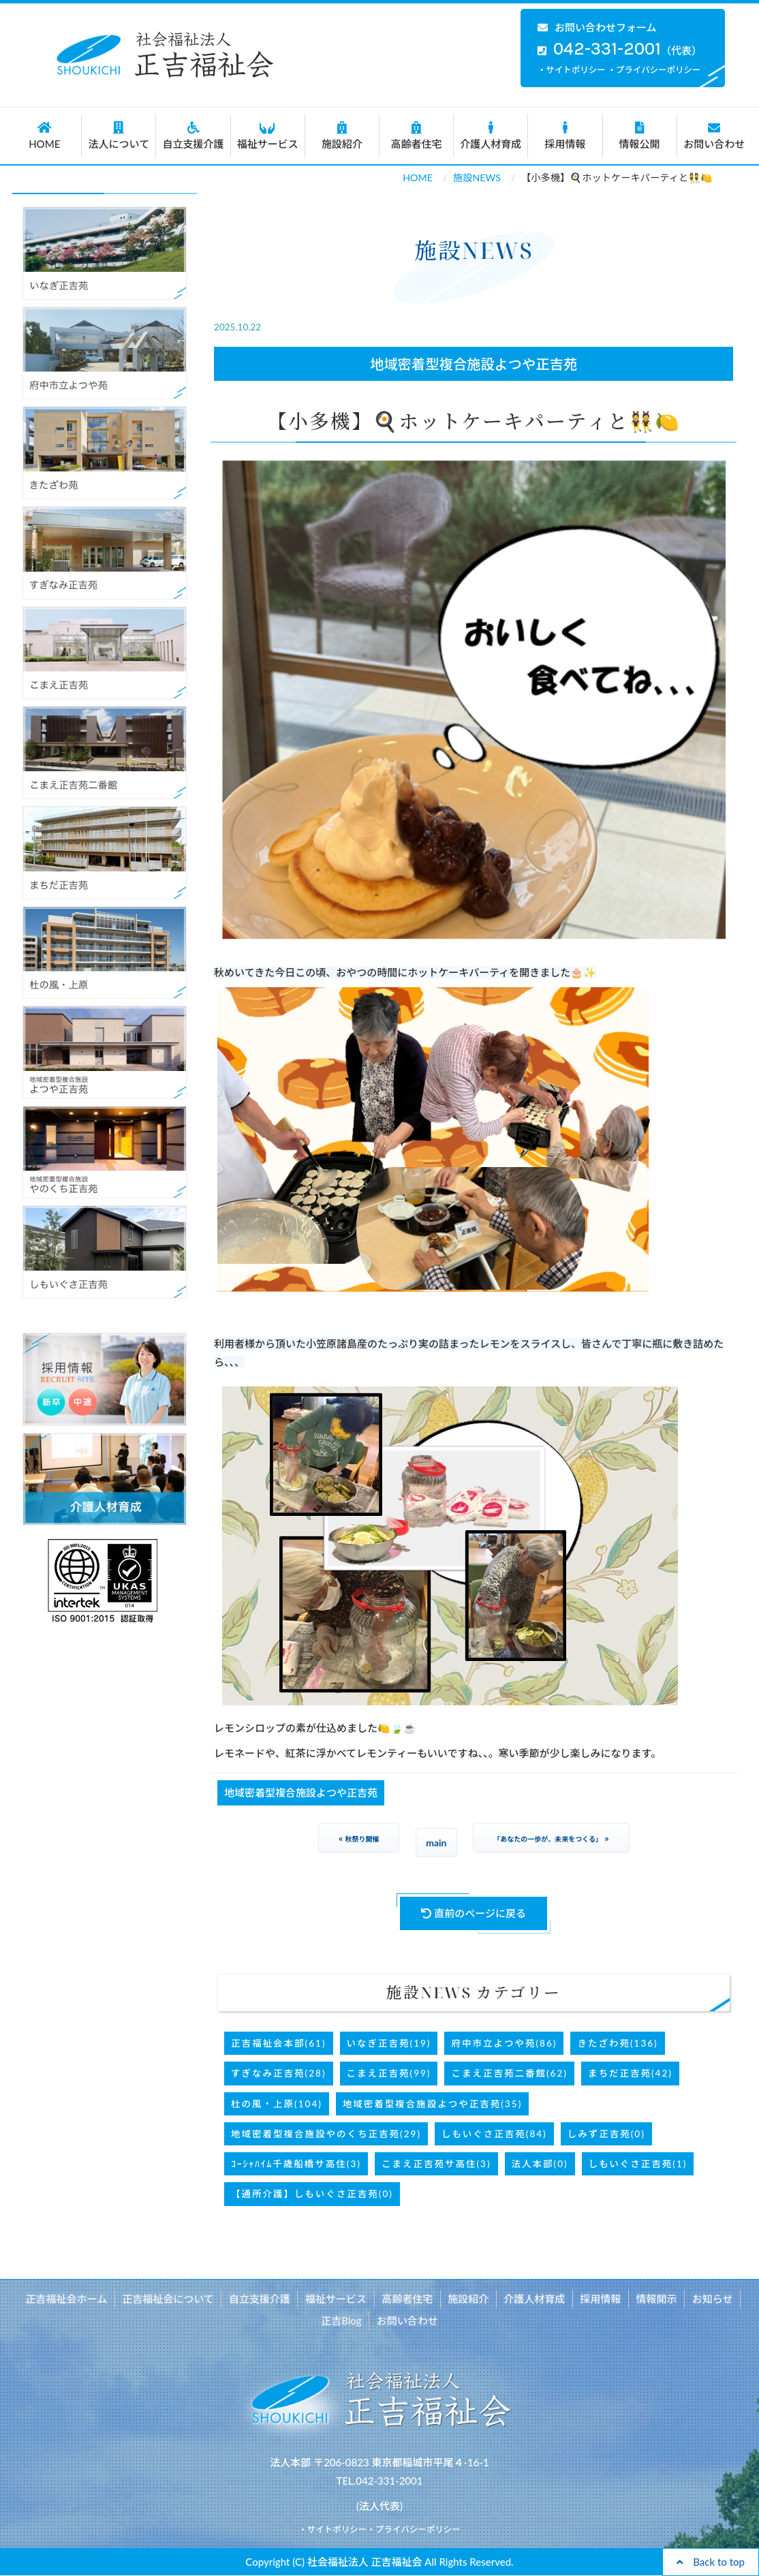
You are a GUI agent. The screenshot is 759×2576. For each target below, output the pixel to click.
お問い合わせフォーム (597, 27)
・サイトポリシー (572, 70)
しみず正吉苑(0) (606, 2133)
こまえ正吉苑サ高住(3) (436, 2163)
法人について (118, 135)
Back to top (711, 2562)
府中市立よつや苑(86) (504, 2043)
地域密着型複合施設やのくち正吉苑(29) (326, 2133)
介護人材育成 (490, 135)
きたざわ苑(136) (617, 2043)
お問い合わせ (714, 135)
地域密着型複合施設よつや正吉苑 (473, 364)
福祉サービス (268, 135)
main (436, 1842)
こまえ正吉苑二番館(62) (509, 2073)
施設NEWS (477, 177)
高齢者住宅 (416, 135)
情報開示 (654, 2299)
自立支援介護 (193, 135)
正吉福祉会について (171, 2299)
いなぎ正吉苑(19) (389, 2043)
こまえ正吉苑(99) (389, 2073)
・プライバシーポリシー (654, 70)
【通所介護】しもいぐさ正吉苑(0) (312, 2193)
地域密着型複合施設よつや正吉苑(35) (432, 2103)
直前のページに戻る (473, 1913)
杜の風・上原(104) (276, 2103)
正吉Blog (342, 2320)
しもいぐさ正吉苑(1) (638, 2163)
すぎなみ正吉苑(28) (278, 2073)
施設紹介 (342, 135)
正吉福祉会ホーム (70, 2299)
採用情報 (565, 135)
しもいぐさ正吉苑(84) (494, 2133)
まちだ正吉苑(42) (630, 2073)
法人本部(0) (540, 2163)
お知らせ (709, 2299)
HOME (44, 135)
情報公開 (640, 135)
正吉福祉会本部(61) (278, 2043)
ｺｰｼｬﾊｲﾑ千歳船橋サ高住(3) (296, 2163)
